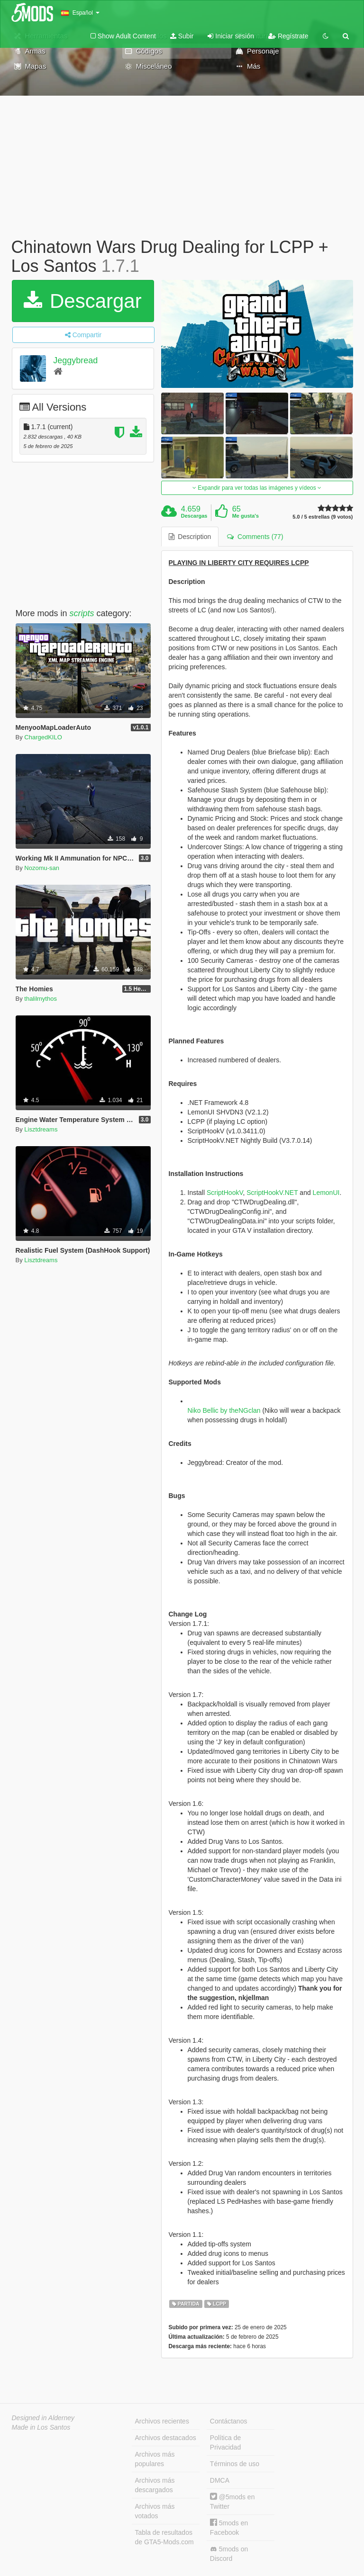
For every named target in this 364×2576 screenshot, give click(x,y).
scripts (82, 613)
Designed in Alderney (43, 2418)
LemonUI (326, 1192)
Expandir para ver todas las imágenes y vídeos (256, 488)
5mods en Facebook (229, 2527)
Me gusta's (245, 516)
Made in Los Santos (41, 2427)
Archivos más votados (155, 2511)
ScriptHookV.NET (272, 1192)
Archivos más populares (155, 2459)
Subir (182, 36)
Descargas (194, 516)
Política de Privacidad (225, 2442)
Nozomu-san (41, 867)
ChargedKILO (43, 737)
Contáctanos (228, 2421)
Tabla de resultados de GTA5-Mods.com (164, 2537)
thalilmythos (40, 998)
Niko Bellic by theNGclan (224, 1410)
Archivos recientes (162, 2421)
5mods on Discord (229, 2553)
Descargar (82, 301)
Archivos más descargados (155, 2485)
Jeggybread (75, 360)
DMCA (219, 2480)
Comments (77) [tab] (255, 536)
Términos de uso (234, 2464)
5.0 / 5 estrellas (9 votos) (322, 517)
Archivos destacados (165, 2437)
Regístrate (288, 36)
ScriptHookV (225, 1192)
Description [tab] (190, 536)
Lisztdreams (40, 1129)
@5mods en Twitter (232, 2501)
